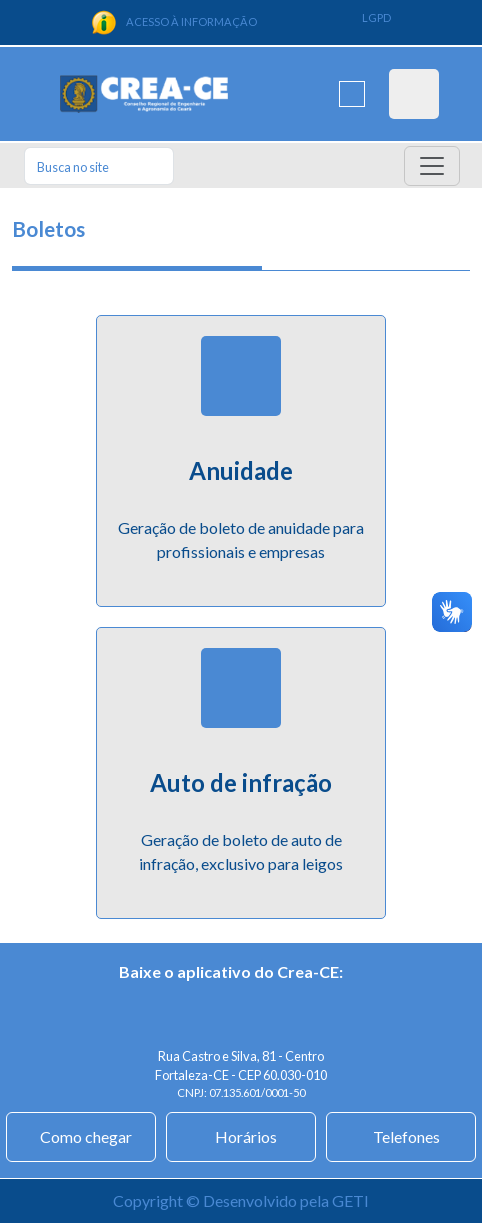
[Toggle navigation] (432, 166)
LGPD (376, 17)
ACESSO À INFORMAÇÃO (174, 22)
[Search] (99, 166)
